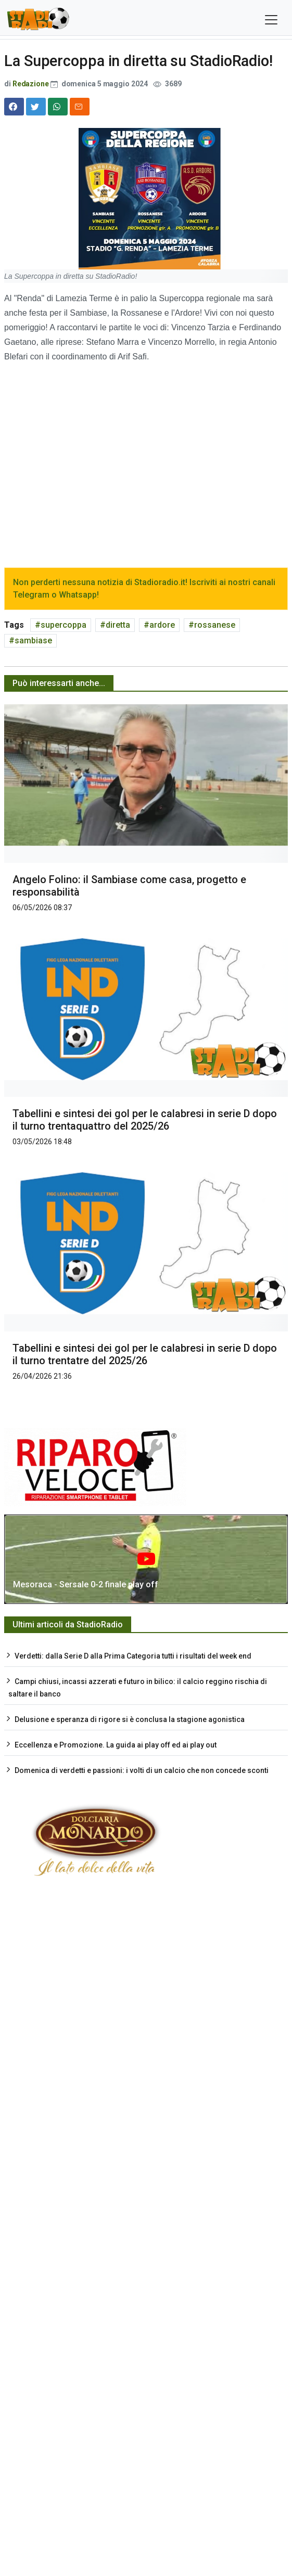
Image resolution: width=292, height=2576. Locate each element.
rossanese (214, 625)
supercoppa (63, 625)
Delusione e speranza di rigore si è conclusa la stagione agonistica (130, 1719)
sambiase (33, 640)
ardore (162, 625)
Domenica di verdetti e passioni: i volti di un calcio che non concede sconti (142, 1770)
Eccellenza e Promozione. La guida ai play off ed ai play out (116, 1745)
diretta (118, 625)
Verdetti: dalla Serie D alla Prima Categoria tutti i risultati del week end (133, 1656)
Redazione (30, 84)
